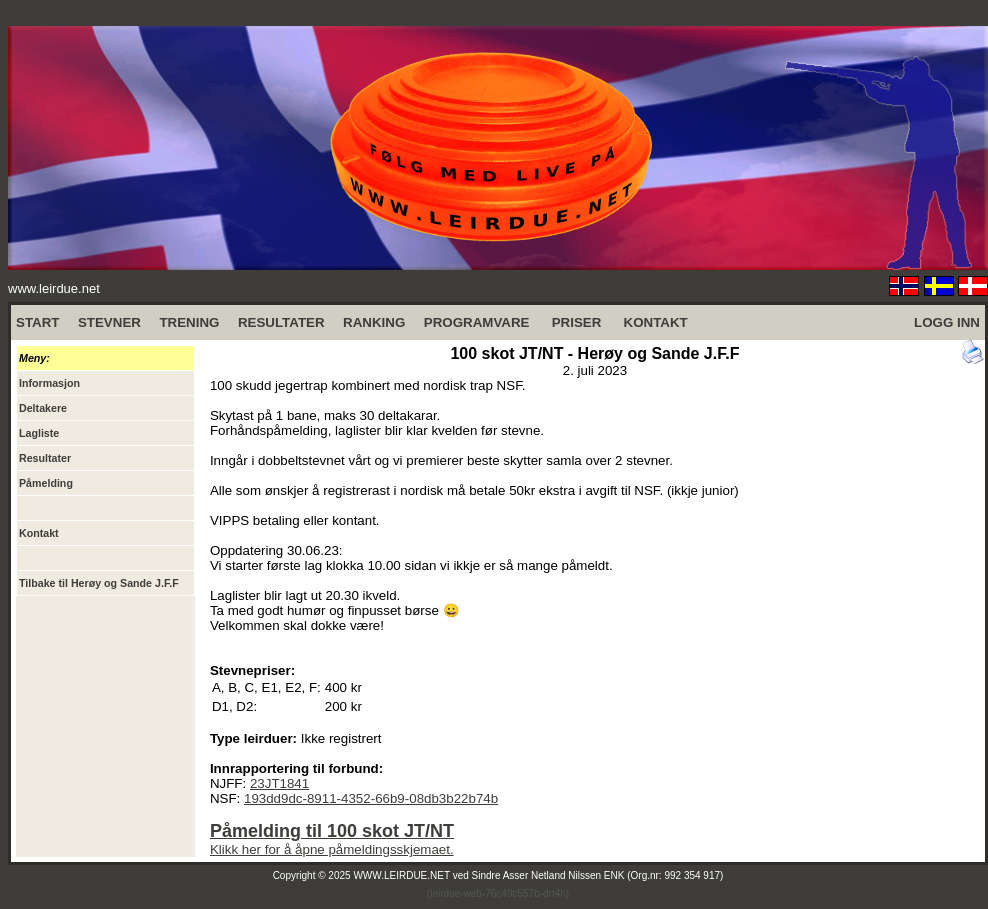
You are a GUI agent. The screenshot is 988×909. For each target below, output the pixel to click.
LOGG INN (947, 322)
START (37, 322)
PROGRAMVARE (477, 322)
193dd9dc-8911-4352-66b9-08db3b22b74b (371, 798)
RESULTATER (281, 322)
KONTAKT (656, 322)
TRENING (189, 322)
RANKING (374, 322)
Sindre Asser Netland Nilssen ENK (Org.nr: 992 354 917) (598, 875)
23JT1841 (279, 783)
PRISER (577, 322)
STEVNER (109, 322)
